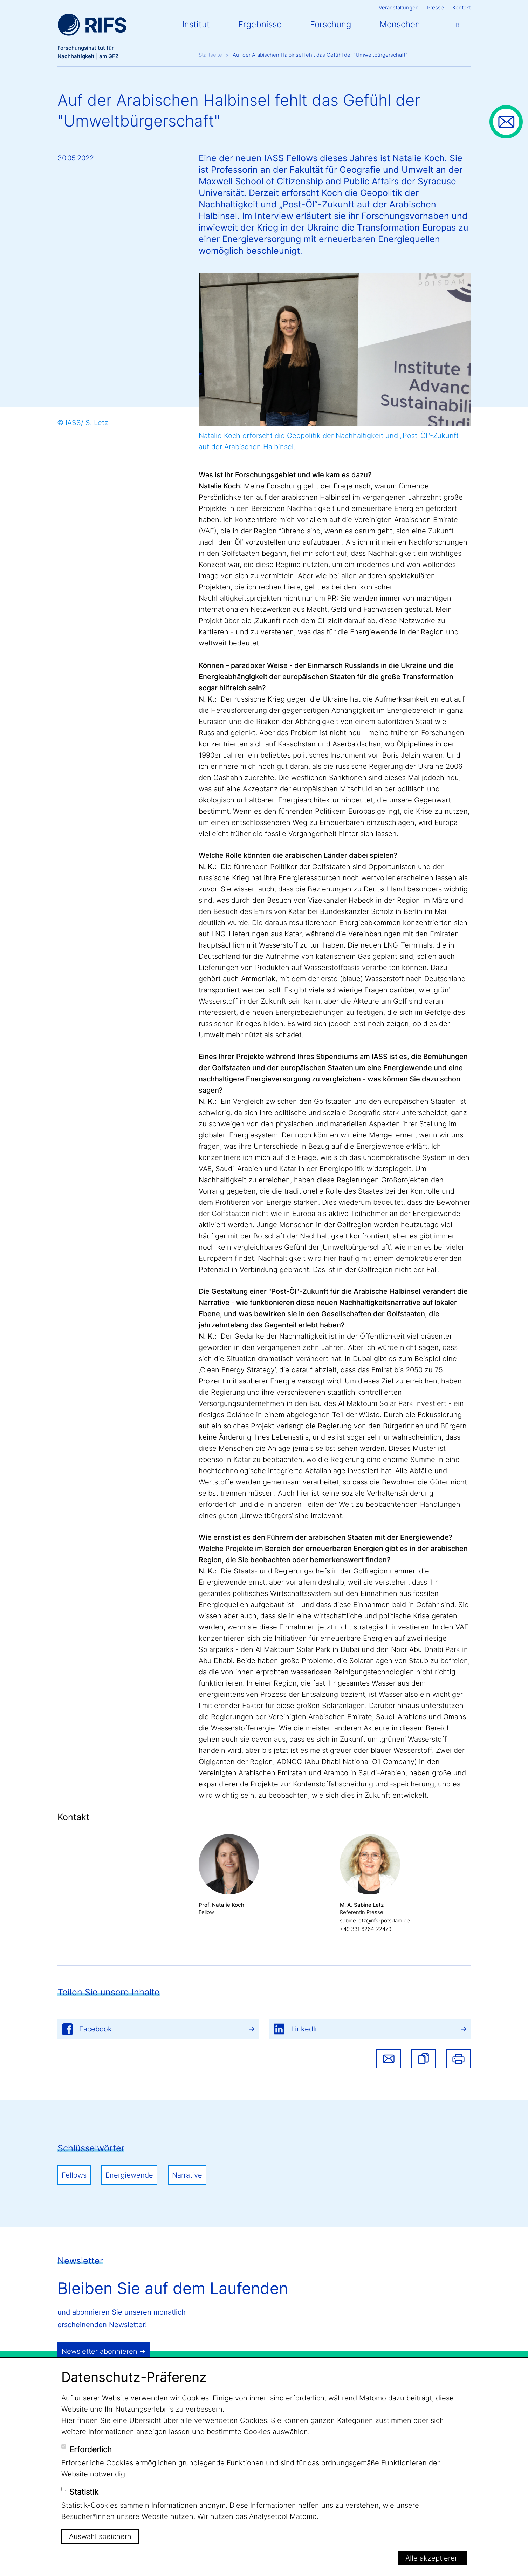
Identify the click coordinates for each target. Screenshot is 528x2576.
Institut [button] (196, 24)
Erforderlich (90, 2449)
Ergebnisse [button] (260, 24)
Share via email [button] (388, 2058)
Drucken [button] (458, 2058)
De (458, 25)
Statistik (83, 2492)
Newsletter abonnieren (99, 2351)
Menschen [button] (399, 24)
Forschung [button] (330, 24)
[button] (423, 2058)
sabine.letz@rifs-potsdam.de (375, 1920)
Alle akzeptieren (432, 2558)
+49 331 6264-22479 (365, 1929)
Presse (435, 7)
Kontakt (461, 7)
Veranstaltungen (399, 7)
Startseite (210, 55)
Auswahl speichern (100, 2536)
